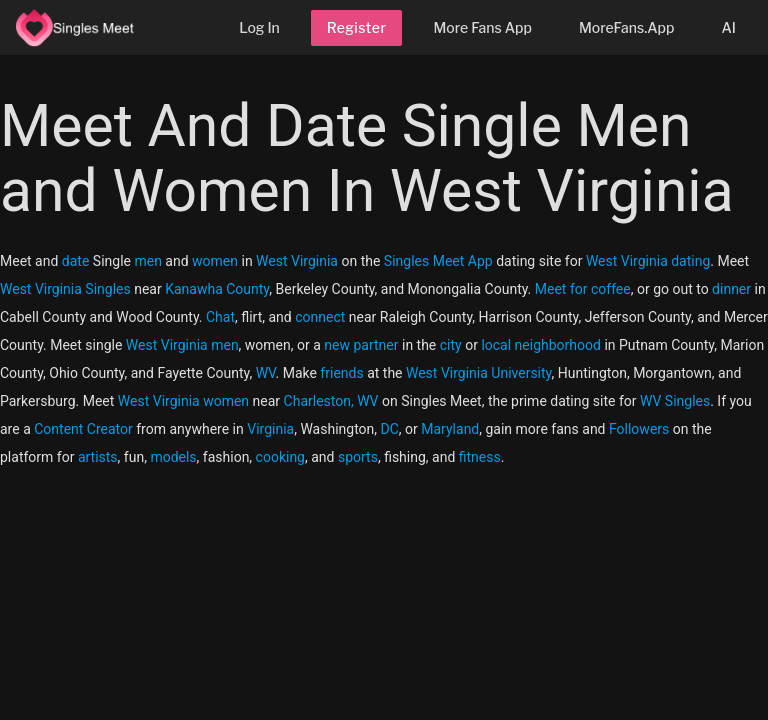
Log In (259, 27)
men (147, 261)
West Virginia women (183, 401)
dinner (731, 289)
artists (98, 457)
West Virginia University (479, 373)
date (76, 261)
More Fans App (482, 27)
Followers (639, 429)
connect (320, 317)
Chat (220, 317)
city (451, 345)
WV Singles (675, 401)
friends (341, 373)
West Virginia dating (648, 261)
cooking (280, 457)
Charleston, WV (331, 401)
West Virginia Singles (65, 289)
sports (358, 457)
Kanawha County (217, 289)
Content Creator (83, 429)
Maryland (450, 429)
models (173, 457)
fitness (480, 457)
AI (728, 27)
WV (266, 373)
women (215, 261)
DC (390, 429)
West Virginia (297, 261)
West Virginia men (182, 345)
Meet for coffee (583, 289)
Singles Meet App (438, 261)
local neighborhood (541, 345)
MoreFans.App (627, 27)
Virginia (270, 429)
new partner (361, 345)
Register (357, 27)
